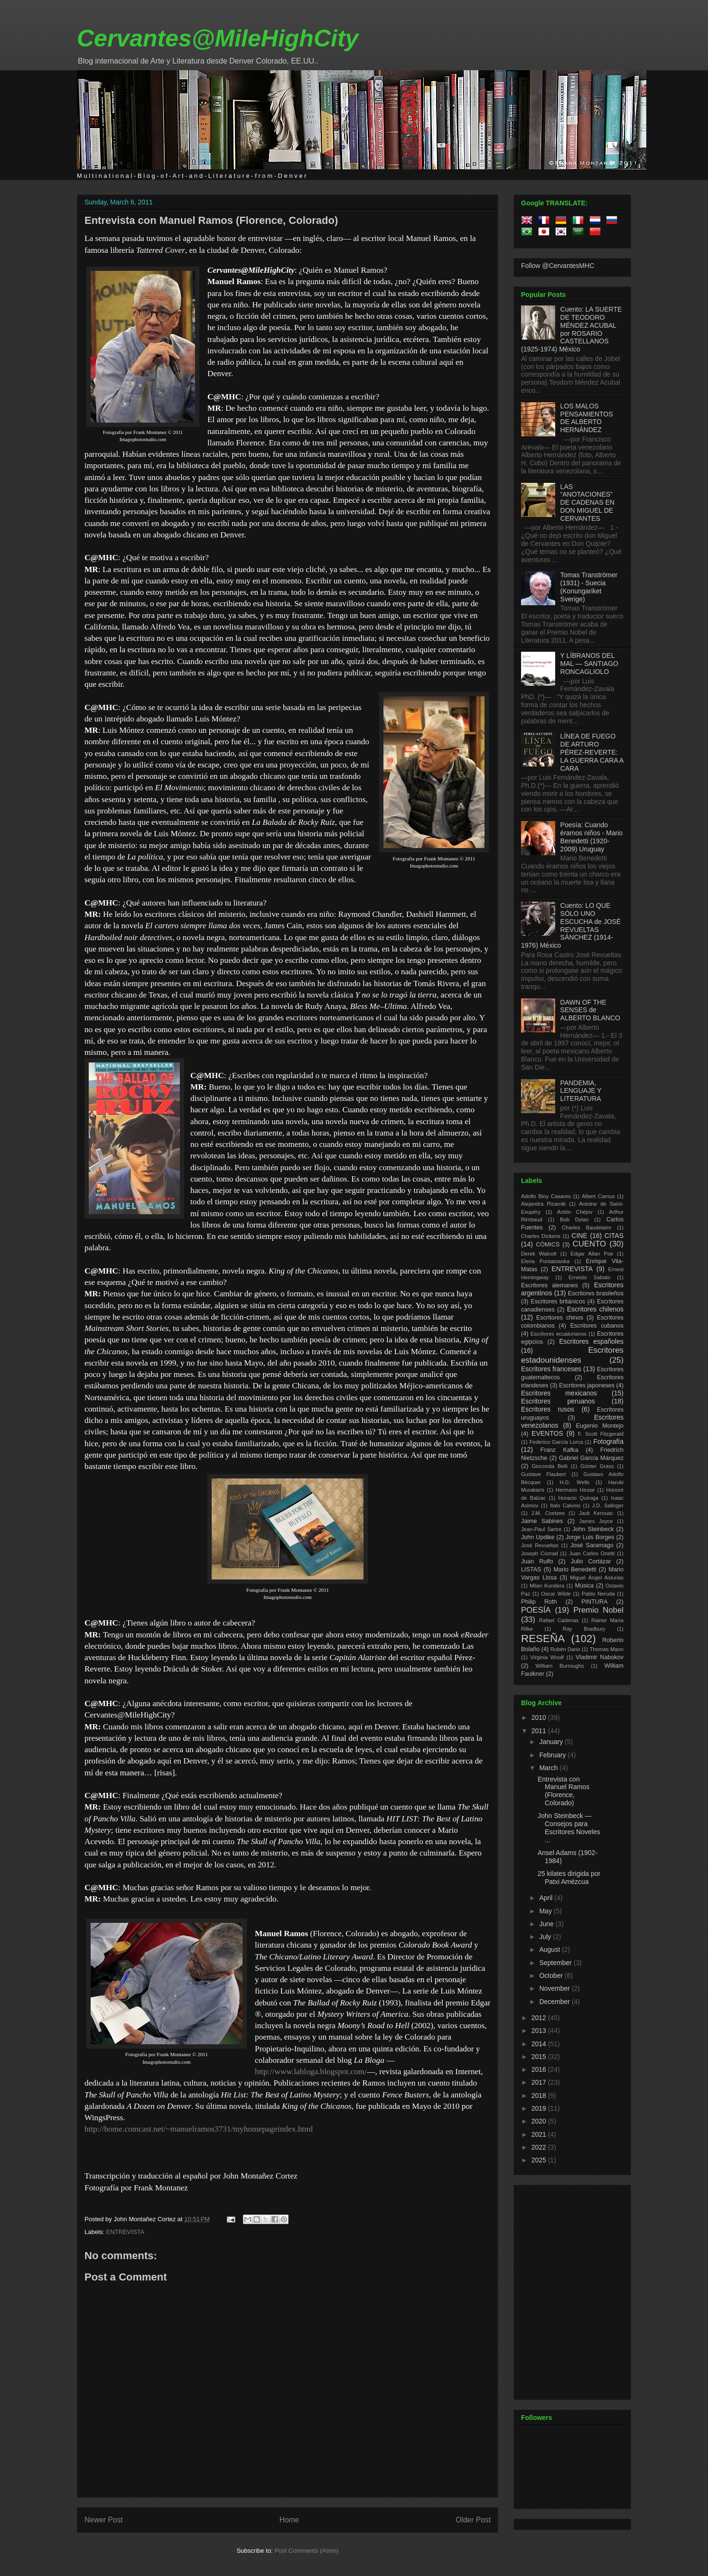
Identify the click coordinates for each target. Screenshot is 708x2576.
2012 (539, 2018)
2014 (539, 2044)
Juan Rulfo (537, 1561)
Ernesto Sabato (589, 1277)
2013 (539, 2030)
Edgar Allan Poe (591, 1253)
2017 (539, 2082)
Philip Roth (539, 1601)
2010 (539, 1717)
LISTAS (531, 1569)
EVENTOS (547, 1433)
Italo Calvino (565, 1505)
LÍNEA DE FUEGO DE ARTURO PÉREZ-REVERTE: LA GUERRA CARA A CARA (592, 752)
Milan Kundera (547, 1585)
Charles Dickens (540, 1236)
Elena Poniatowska (545, 1261)
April (546, 1898)
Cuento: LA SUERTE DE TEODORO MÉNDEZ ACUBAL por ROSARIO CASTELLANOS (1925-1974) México (571, 329)
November (555, 1988)
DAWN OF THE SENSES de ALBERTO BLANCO (590, 1010)
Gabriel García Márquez (591, 1458)
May (546, 1911)
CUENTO (589, 1243)
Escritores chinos (559, 1317)
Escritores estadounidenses (572, 1355)
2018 (539, 2095)
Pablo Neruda (598, 1594)
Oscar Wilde (555, 1594)
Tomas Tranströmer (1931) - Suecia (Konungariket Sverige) (589, 586)
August (550, 1949)
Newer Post (103, 2520)
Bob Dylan (574, 1219)
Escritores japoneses (587, 1385)
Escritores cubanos (597, 1325)
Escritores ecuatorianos (559, 1334)
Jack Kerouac (596, 1513)
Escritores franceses (551, 1369)
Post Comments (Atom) (306, 2550)
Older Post (473, 2520)
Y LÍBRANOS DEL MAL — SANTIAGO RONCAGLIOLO (589, 663)
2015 (539, 2056)
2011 (539, 1731)
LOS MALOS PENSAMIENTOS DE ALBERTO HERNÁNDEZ (586, 418)
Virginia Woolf (547, 1657)
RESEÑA (543, 1638)
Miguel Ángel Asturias (597, 1577)
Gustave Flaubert (543, 1474)
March (549, 1768)
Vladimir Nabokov (600, 1657)
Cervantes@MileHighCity (217, 38)
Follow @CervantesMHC (557, 265)
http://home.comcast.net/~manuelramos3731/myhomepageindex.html (198, 2128)
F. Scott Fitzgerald (601, 1434)
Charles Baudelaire (586, 1227)
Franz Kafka (559, 1450)
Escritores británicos (558, 1301)
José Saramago (592, 1545)
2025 (539, 2160)
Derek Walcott (539, 1253)
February (553, 1755)
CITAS (614, 1235)
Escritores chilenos (595, 1309)
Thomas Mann (607, 1649)
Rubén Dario (565, 1649)
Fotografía (608, 1441)
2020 (539, 2121)
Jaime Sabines (542, 1521)
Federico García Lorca (556, 1442)
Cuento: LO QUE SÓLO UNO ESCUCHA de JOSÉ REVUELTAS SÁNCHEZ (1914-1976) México (571, 925)
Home (289, 2520)
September (556, 1963)
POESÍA (536, 1610)
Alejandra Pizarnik (543, 1204)
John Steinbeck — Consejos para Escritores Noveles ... (569, 1827)
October (552, 1975)
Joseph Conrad (539, 1553)
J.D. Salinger (608, 1505)
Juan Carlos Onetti (592, 1553)
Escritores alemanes (549, 1285)
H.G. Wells (574, 1482)
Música (584, 1585)
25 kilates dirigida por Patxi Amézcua (569, 1877)
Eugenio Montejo (600, 1425)
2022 (539, 2147)
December (555, 2001)
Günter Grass (597, 1466)
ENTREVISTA (125, 2231)
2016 (539, 2069)
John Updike (538, 1537)
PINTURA (594, 1601)
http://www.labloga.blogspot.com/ (311, 2071)
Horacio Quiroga (578, 1498)
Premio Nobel (598, 1610)
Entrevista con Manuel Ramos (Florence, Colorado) (211, 220)
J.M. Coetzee (548, 1513)
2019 (539, 2108)
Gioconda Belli (549, 1466)
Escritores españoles (591, 1341)
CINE (579, 1235)
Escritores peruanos (558, 1401)
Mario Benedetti (575, 1569)
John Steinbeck (593, 1529)
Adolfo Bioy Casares (546, 1196)
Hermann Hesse (575, 1490)
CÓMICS (547, 1244)
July (546, 1936)
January (552, 1741)
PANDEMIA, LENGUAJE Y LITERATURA (581, 1091)
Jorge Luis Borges (590, 1537)
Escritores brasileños (596, 1293)
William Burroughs (559, 1666)
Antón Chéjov (575, 1212)
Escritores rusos (547, 1409)
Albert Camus (598, 1196)
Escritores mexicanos (559, 1393)
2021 (539, 2134)
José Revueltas (540, 1545)
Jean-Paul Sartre (541, 1529)
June (547, 1924)
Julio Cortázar (591, 1561)
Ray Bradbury (584, 1629)
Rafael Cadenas (559, 1620)
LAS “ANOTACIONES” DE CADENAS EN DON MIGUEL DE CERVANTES (587, 502)
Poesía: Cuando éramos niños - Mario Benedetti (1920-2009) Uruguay (591, 836)
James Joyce (596, 1521)
